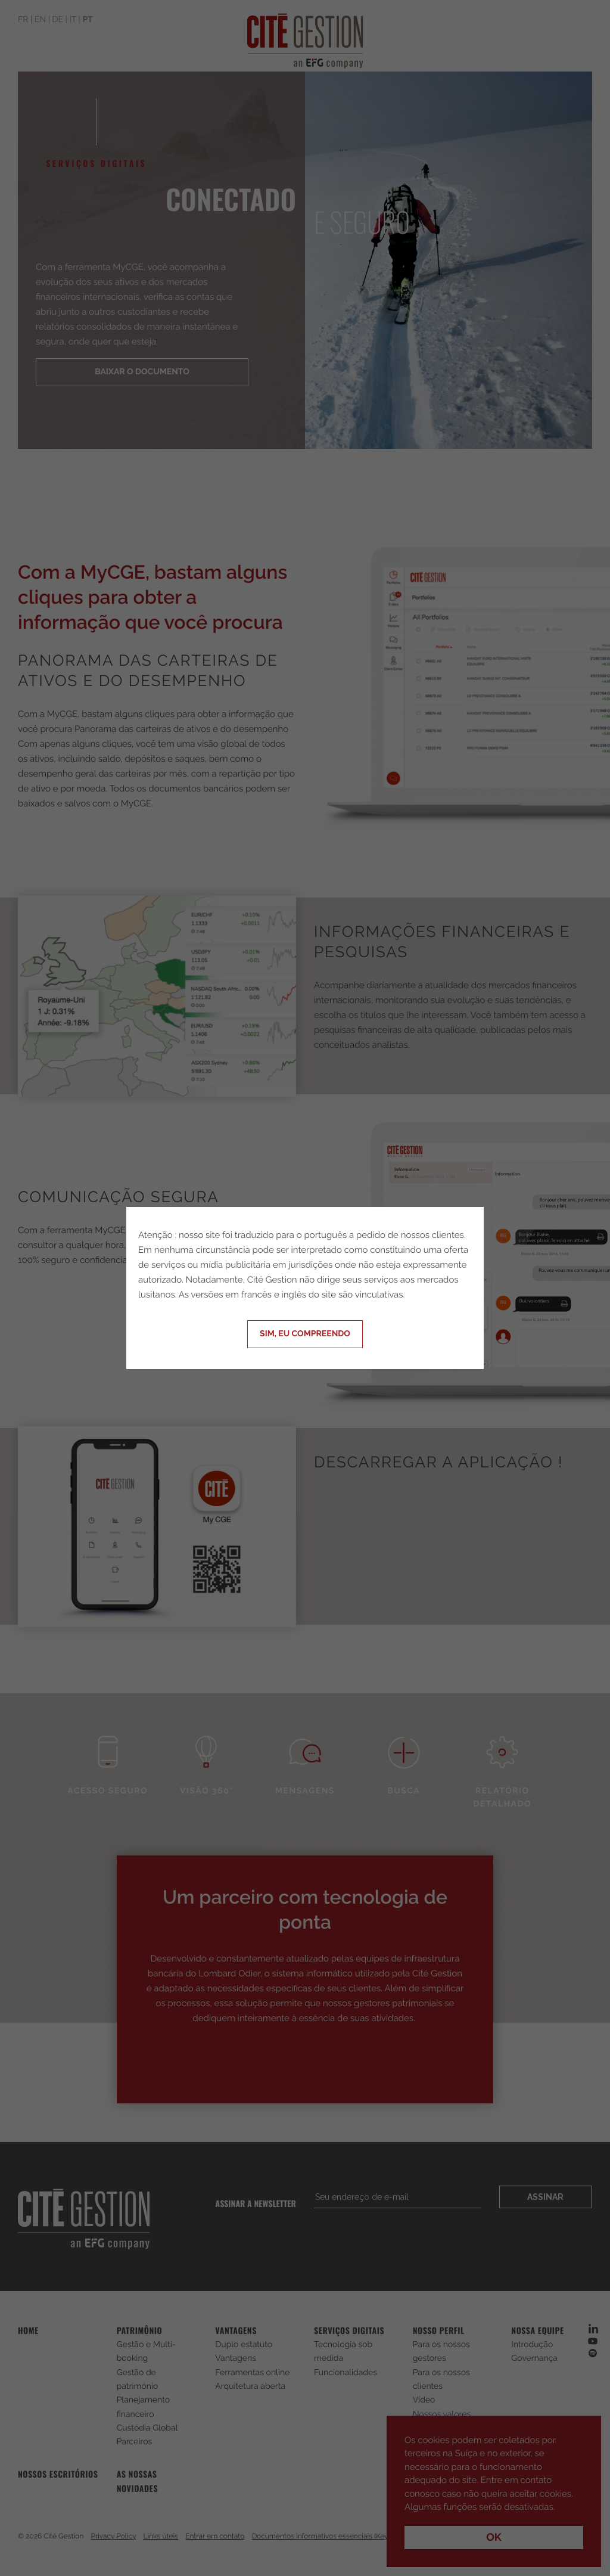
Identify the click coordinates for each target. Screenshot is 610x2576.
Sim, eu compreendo (305, 1334)
